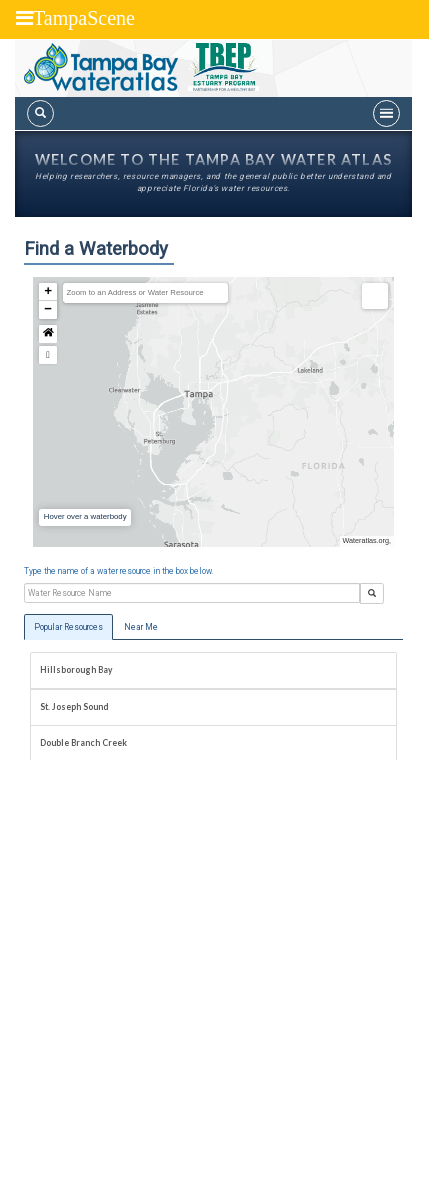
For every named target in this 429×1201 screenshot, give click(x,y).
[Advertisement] (214, 980)
